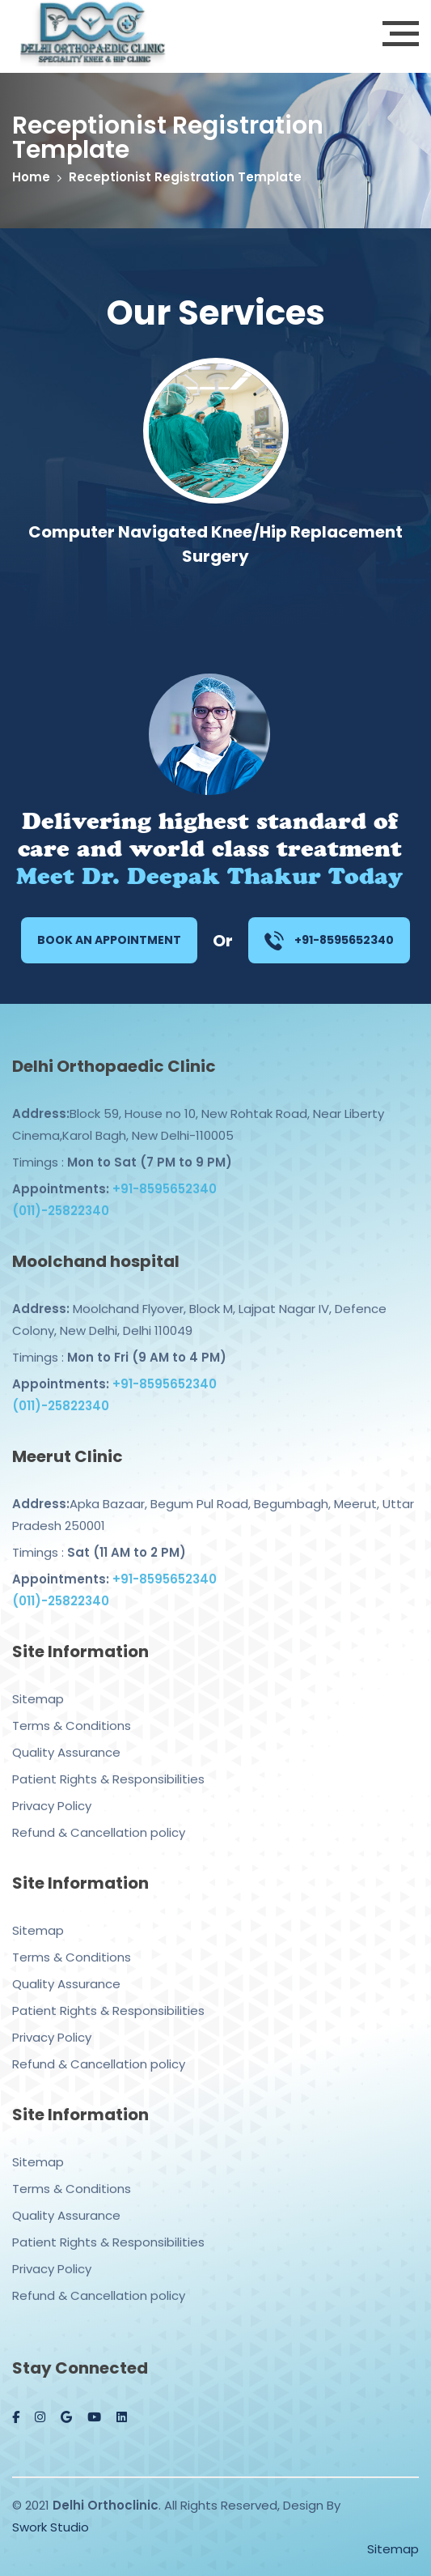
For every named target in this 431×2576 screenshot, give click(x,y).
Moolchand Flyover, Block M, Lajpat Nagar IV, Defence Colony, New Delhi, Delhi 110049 (199, 1308)
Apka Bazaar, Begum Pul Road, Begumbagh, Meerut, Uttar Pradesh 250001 (213, 1503)
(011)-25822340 (60, 1199)
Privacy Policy (51, 1794)
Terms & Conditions (71, 1714)
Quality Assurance (66, 1740)
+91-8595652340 (329, 940)
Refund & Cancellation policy (98, 1821)
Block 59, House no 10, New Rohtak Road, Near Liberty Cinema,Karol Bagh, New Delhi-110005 (198, 1113)
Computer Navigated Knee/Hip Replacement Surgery (215, 544)
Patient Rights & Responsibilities (108, 1767)
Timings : (122, 1150)
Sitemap (38, 1687)
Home (31, 176)
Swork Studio (50, 2527)
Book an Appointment (109, 940)
